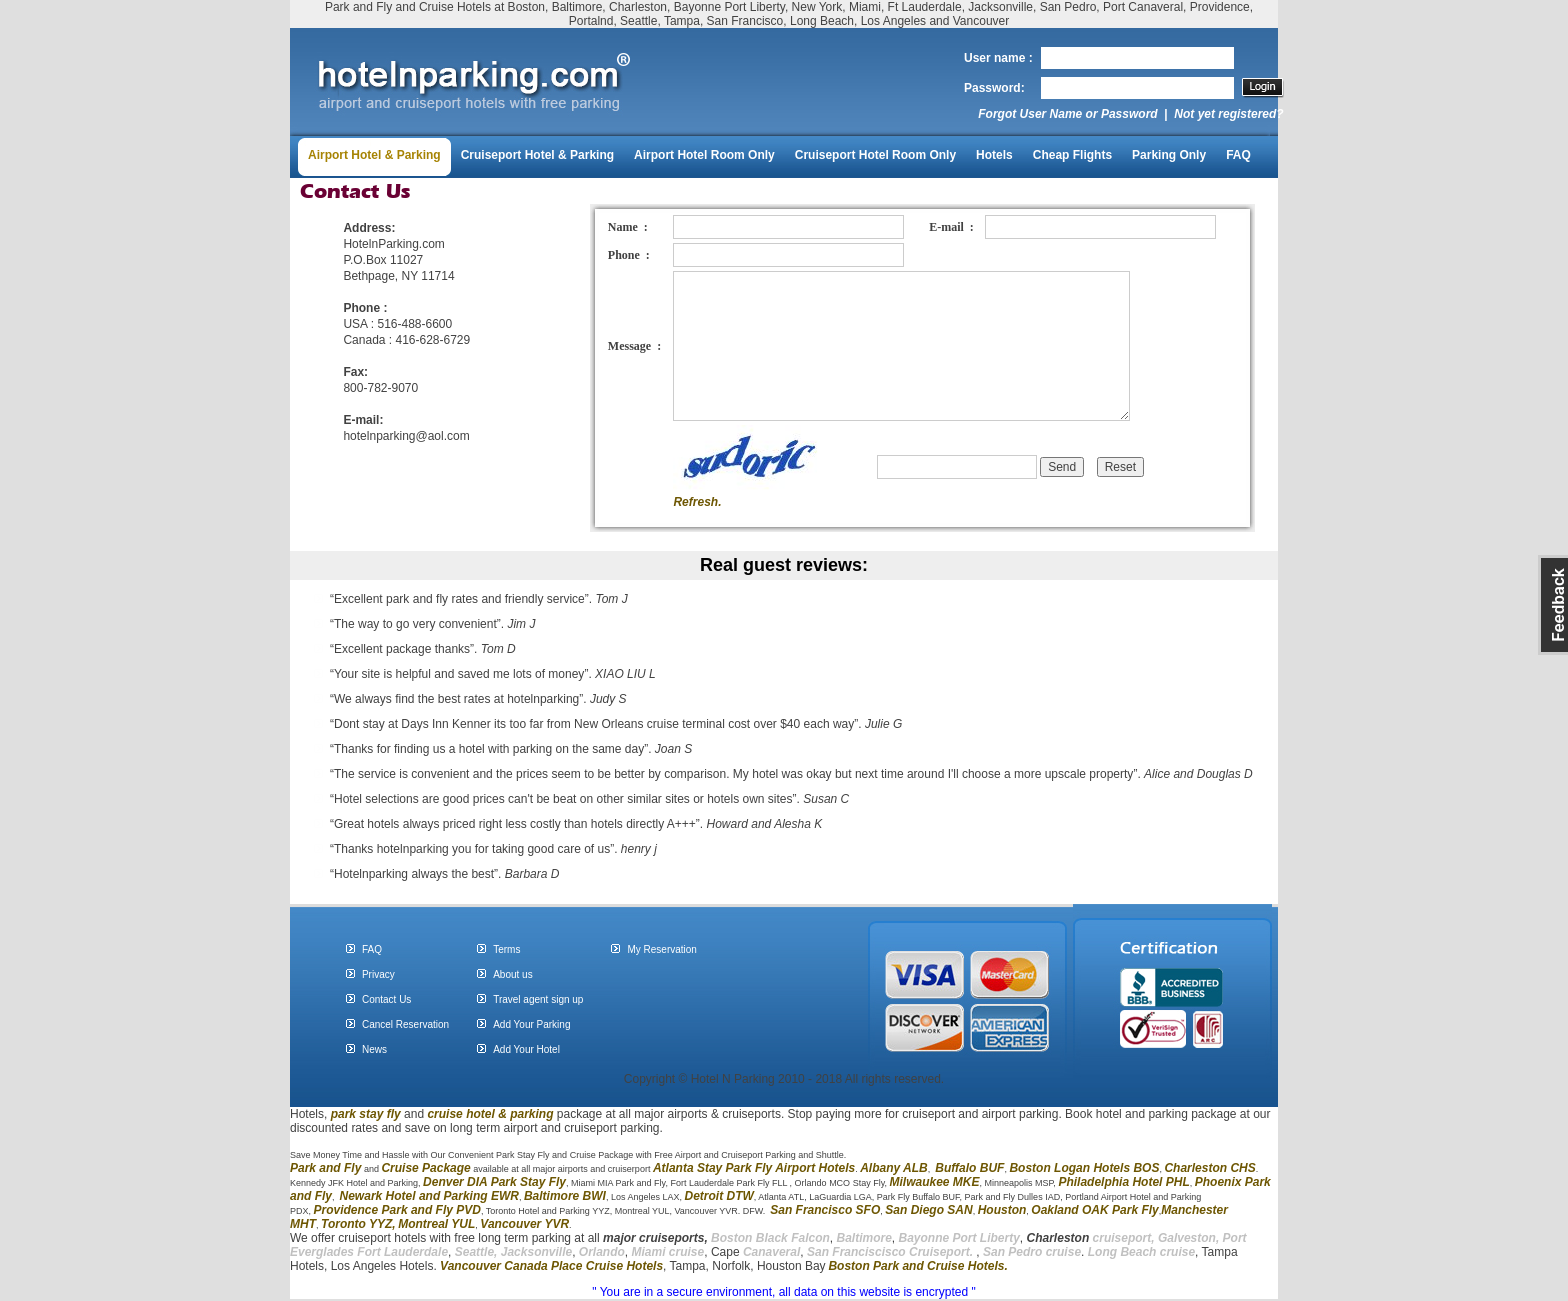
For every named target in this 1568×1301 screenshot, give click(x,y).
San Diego (914, 1210)
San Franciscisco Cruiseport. (891, 1252)
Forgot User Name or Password (1067, 114)
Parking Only (1169, 155)
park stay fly (366, 1114)
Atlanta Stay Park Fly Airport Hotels (754, 1168)
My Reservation (661, 949)
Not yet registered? (1228, 114)
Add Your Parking (531, 1024)
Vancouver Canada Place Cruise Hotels (551, 1266)
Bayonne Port (938, 1238)
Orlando (602, 1252)
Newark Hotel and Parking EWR (429, 1196)
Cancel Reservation (405, 1024)
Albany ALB (894, 1168)
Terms (506, 949)
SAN (958, 1210)
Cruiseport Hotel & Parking (537, 155)
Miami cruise (668, 1252)
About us (512, 974)
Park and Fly (325, 1168)
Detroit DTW (719, 1196)
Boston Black (751, 1238)
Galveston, (1188, 1238)
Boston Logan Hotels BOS (1084, 1168)
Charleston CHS (1209, 1168)
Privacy (378, 974)
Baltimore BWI (565, 1196)
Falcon (810, 1238)
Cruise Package (425, 1168)
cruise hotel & (468, 1114)
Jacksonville (536, 1252)
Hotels (994, 155)
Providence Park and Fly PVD (397, 1210)
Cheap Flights (1072, 155)
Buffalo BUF (969, 1168)
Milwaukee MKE (934, 1182)
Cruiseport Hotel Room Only (875, 155)
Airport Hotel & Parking (374, 155)
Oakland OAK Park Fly (1094, 1210)
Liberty (998, 1238)
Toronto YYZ (356, 1224)
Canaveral (770, 1252)
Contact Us (386, 999)
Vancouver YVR (524, 1224)
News (374, 1049)
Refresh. (697, 502)
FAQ (1238, 155)
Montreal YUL (436, 1224)
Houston (1002, 1210)
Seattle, (476, 1252)
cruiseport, (1091, 1238)
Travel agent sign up (538, 999)
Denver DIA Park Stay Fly (494, 1182)
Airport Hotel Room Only (704, 155)
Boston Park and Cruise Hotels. (917, 1266)
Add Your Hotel (526, 1049)
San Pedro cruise (1032, 1252)
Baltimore (863, 1238)
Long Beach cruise (1141, 1252)
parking (531, 1114)
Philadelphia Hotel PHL (1123, 1182)
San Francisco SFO (825, 1210)
